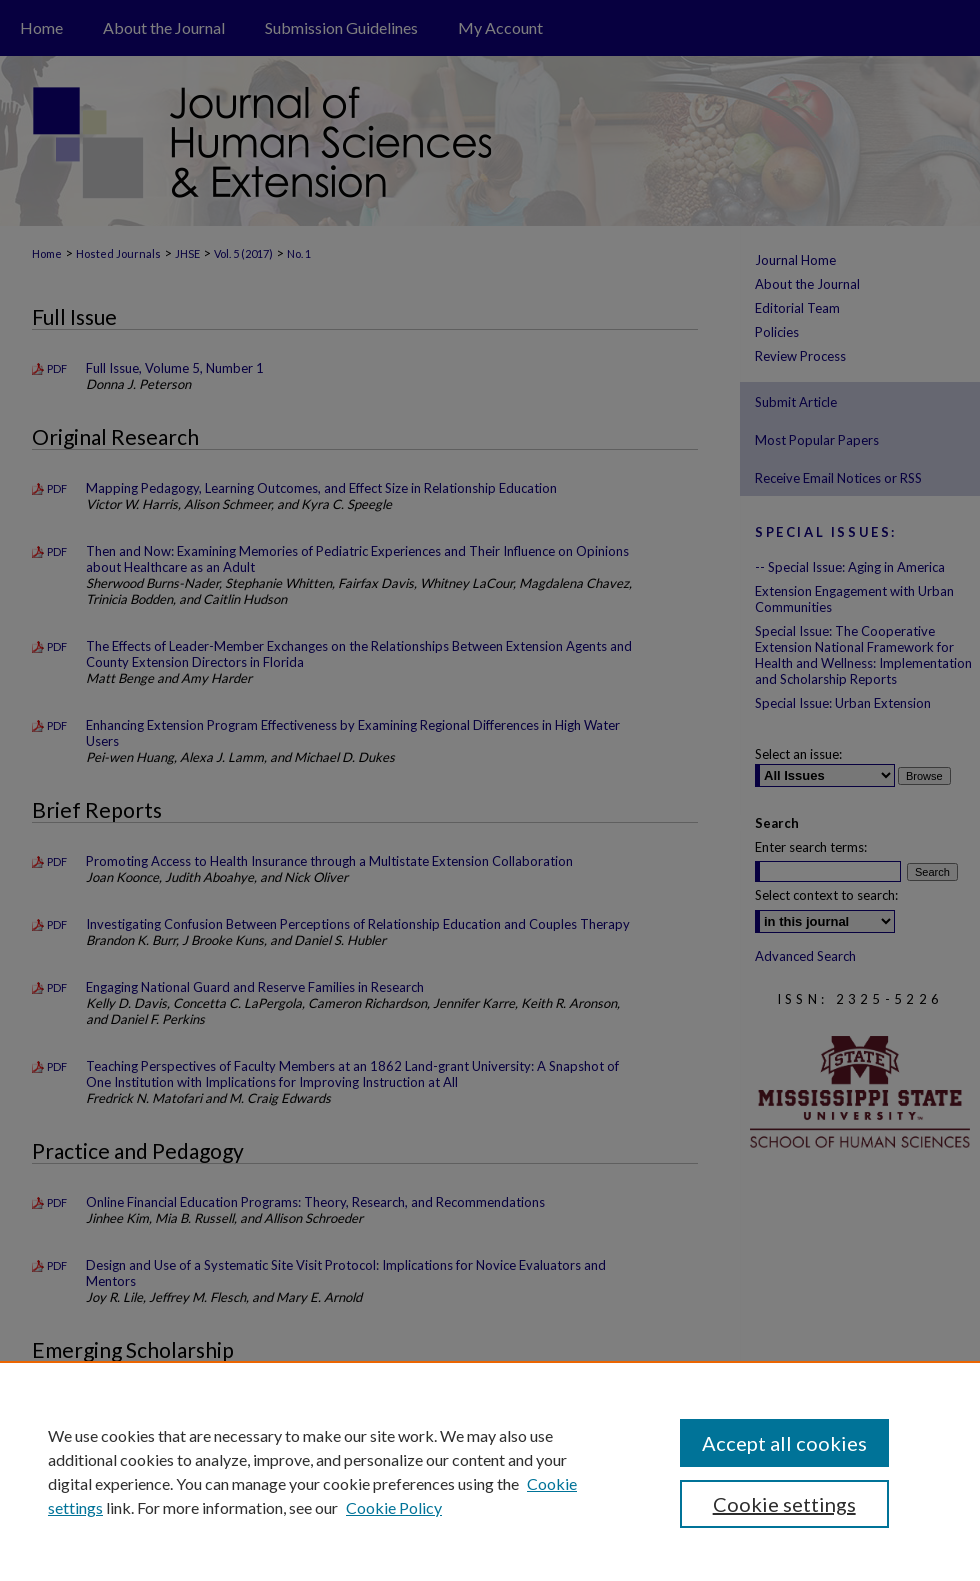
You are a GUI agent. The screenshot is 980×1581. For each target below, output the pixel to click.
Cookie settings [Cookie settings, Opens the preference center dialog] (784, 1504)
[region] (490, 1471)
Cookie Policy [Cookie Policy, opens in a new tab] (394, 1507)
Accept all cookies (784, 1443)
